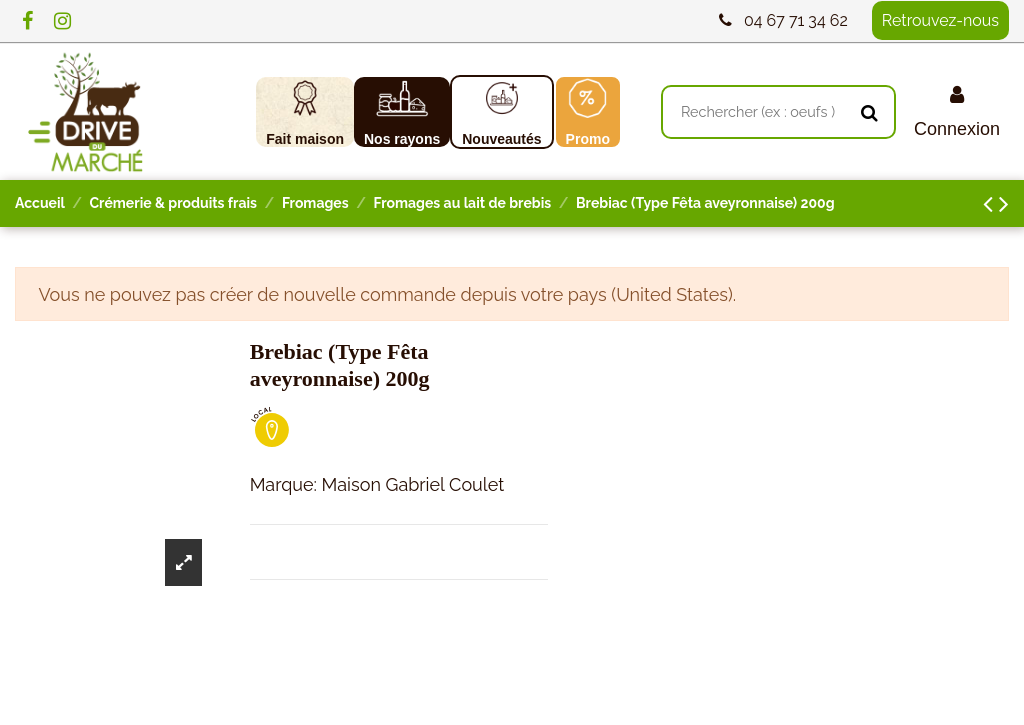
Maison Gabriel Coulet (413, 484)
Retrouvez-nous (940, 20)
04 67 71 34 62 (796, 20)
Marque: (283, 484)
